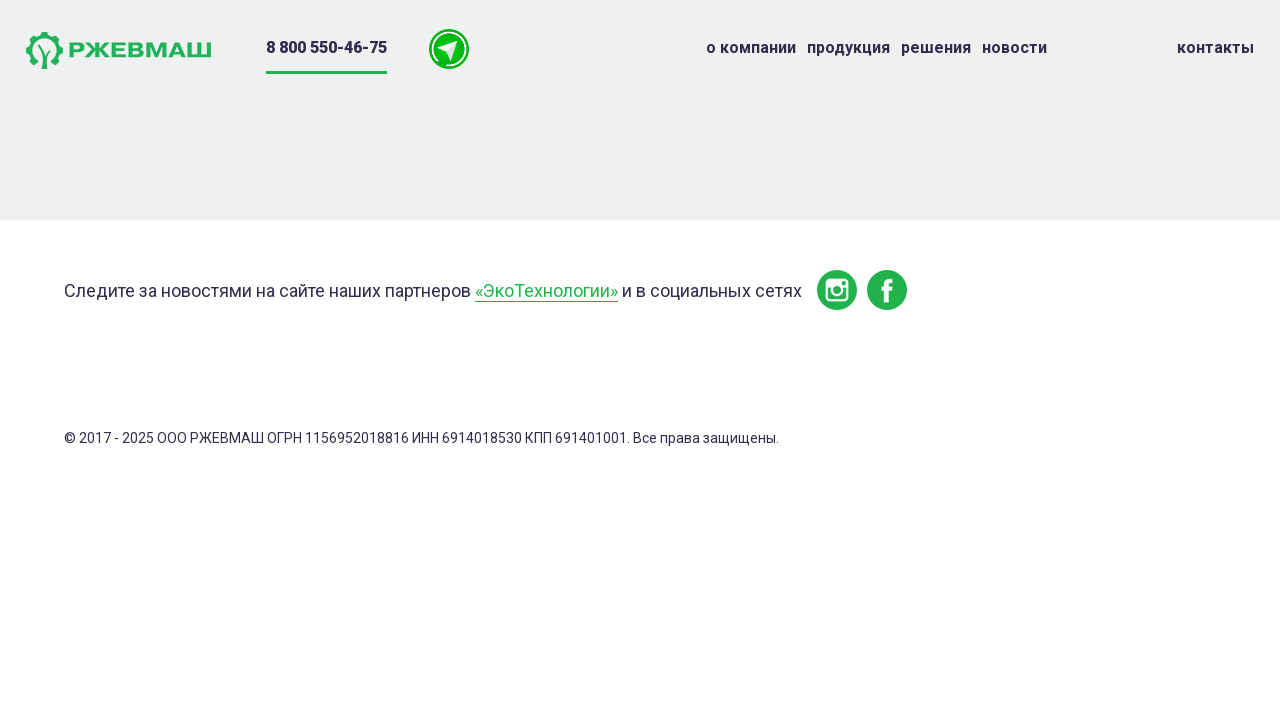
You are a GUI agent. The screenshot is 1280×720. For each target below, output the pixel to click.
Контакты (1215, 47)
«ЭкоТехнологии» (546, 290)
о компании (751, 47)
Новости (1014, 47)
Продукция (848, 47)
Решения (936, 47)
